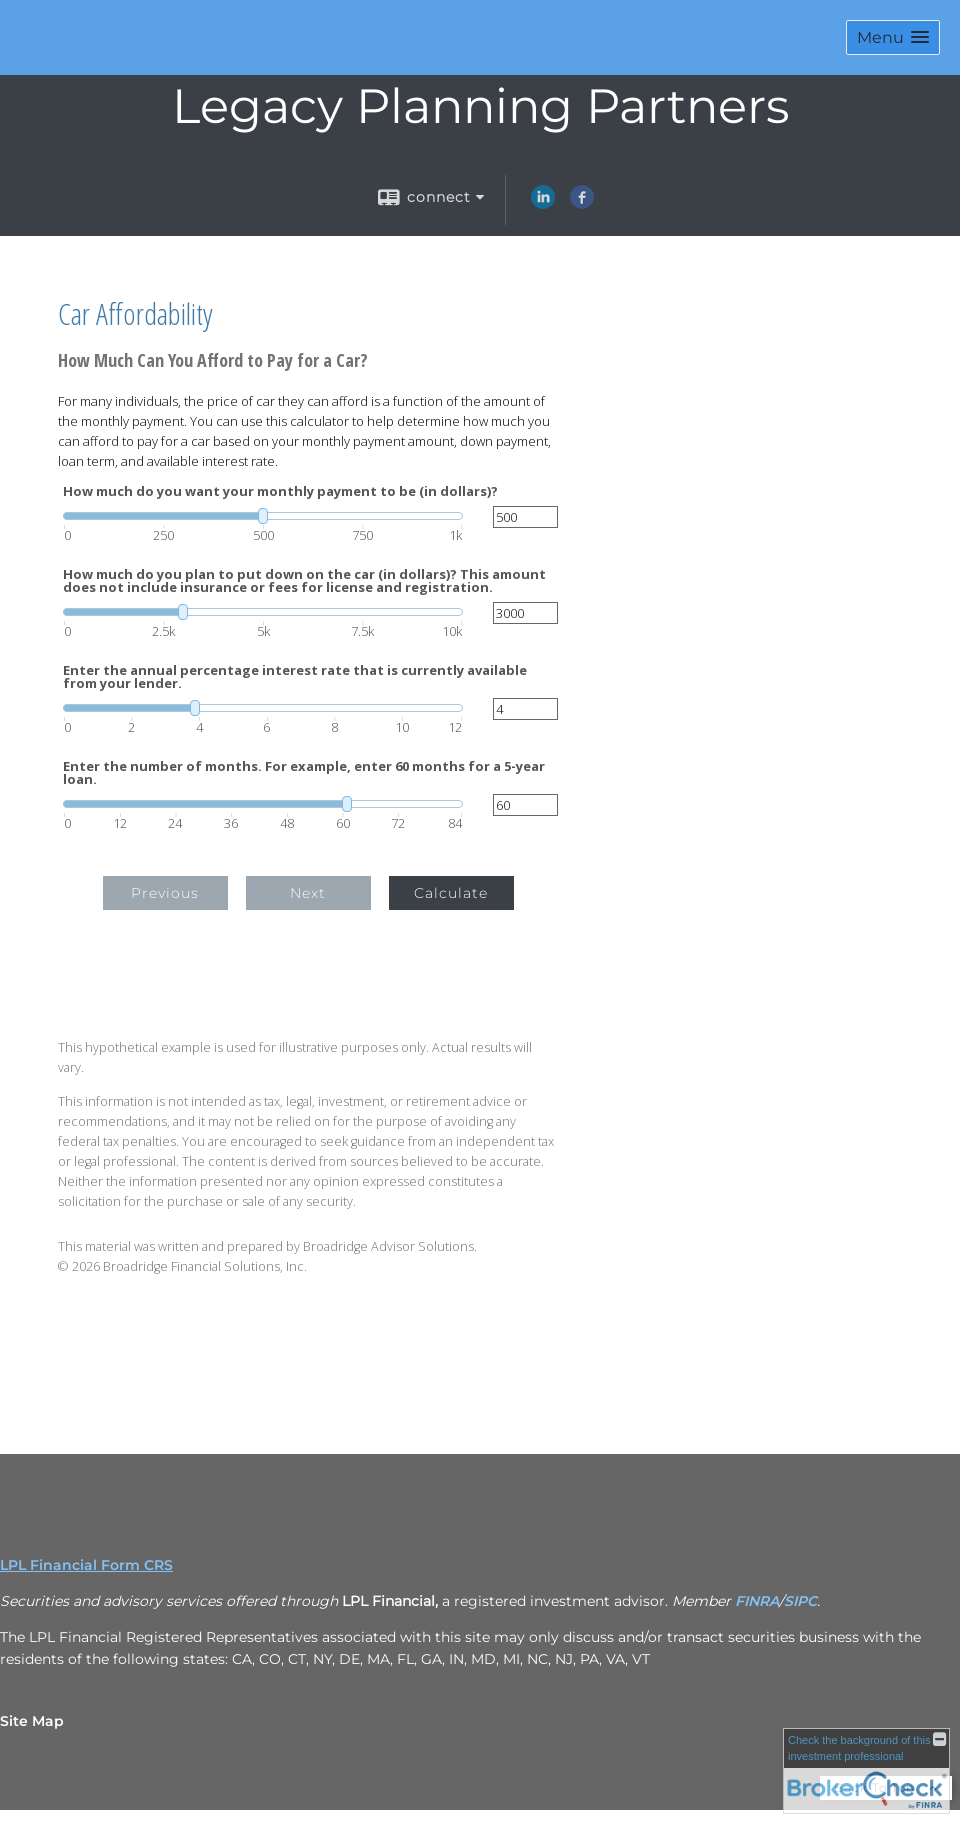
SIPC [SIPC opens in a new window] (800, 1601)
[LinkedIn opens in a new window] (543, 204)
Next (308, 893)
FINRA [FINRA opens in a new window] (757, 1601)
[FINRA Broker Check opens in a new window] (866, 1771)
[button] (893, 37)
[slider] (263, 516)
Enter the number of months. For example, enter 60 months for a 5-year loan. (304, 773)
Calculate (451, 893)
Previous (165, 893)
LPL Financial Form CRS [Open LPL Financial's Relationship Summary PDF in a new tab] (86, 1565)
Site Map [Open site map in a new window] (32, 1721)
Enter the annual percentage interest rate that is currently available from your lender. (295, 677)
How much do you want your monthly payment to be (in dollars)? (280, 491)
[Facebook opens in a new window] (582, 204)
